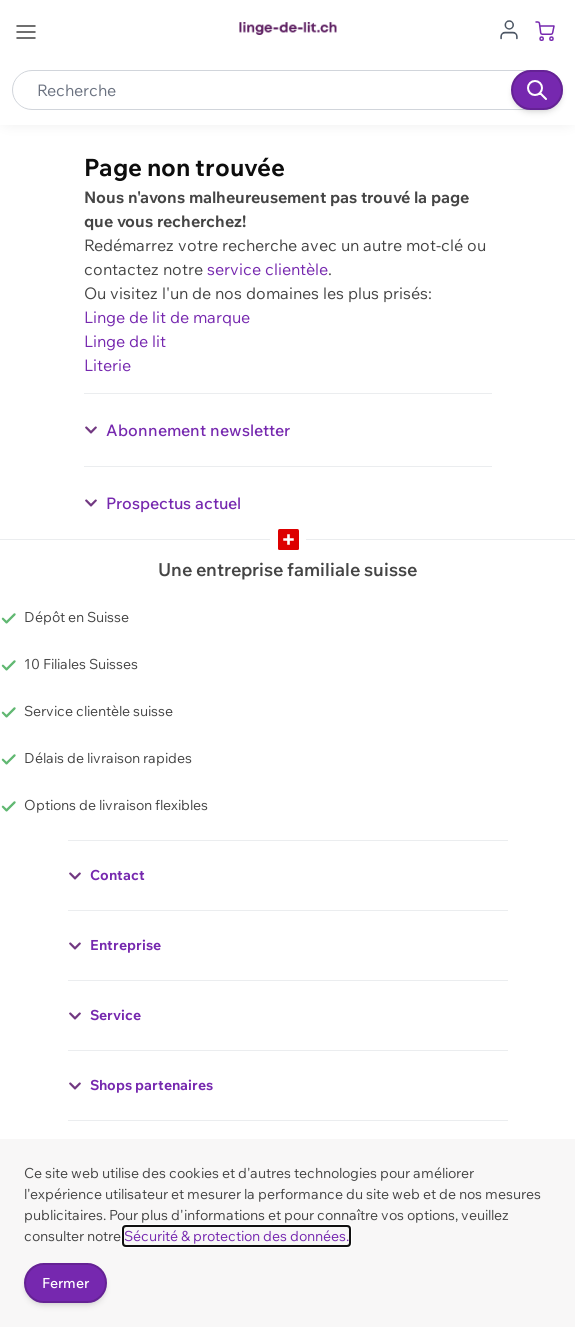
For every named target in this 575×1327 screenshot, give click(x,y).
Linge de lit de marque (167, 317)
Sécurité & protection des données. (236, 1236)
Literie (107, 365)
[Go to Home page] (287, 28)
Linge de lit (125, 341)
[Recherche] (537, 90)
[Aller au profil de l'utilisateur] (509, 28)
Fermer (65, 1283)
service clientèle (267, 269)
